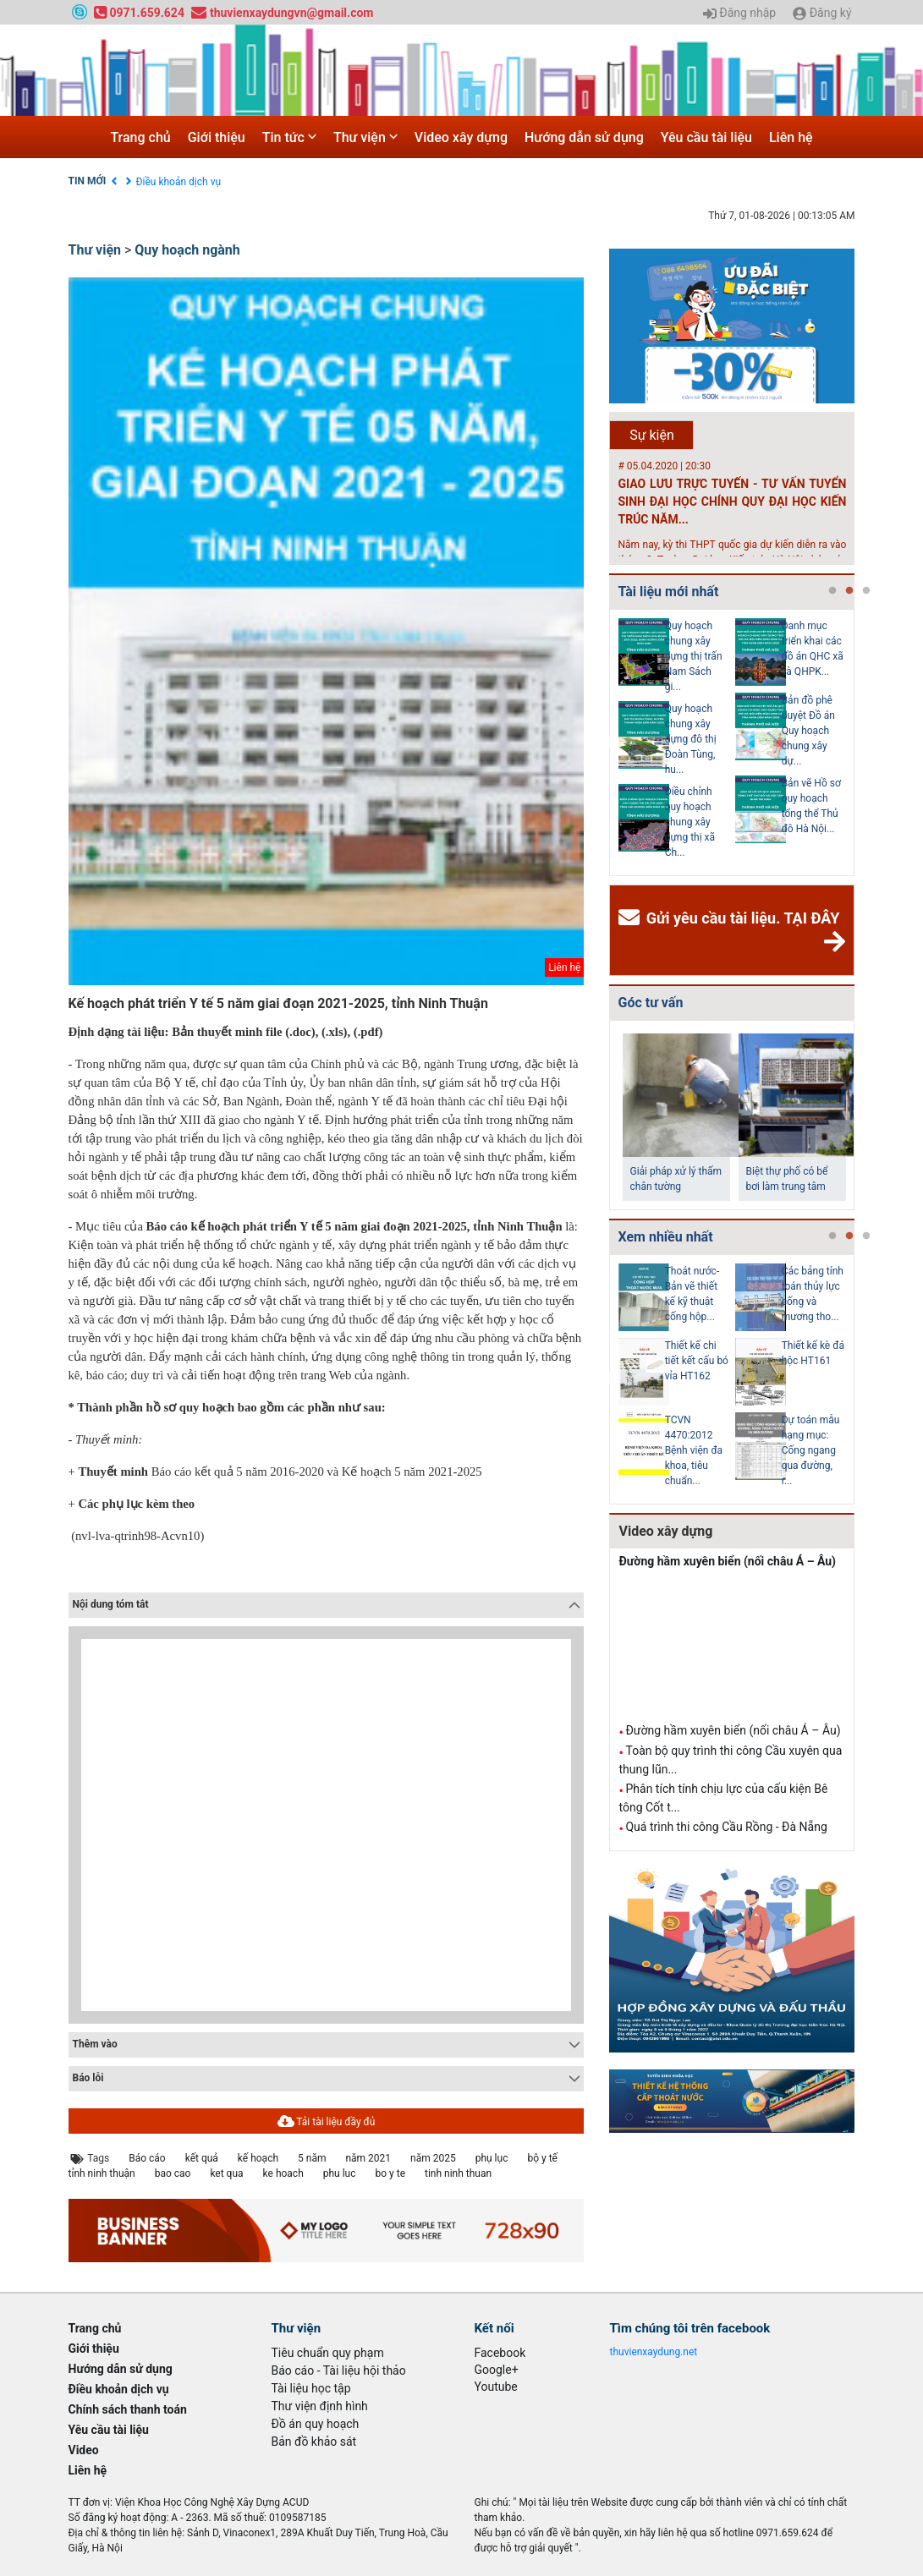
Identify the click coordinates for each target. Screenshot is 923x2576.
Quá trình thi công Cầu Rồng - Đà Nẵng (726, 1826)
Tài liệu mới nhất (668, 592)
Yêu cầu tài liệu (706, 137)
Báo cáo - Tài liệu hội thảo (339, 2370)
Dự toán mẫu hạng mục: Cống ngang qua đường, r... (811, 1450)
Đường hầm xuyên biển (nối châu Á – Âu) (727, 1561)
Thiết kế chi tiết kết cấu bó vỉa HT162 (696, 1361)
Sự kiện (651, 435)
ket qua (226, 2173)
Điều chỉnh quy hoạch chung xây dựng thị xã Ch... (690, 822)
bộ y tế (542, 2158)
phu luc (339, 2173)
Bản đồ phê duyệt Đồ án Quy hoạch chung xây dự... (808, 730)
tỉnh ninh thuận (102, 2173)
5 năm (312, 2158)
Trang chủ (140, 137)
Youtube (496, 2386)
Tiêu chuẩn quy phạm (328, 2353)
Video (84, 2450)
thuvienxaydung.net (654, 2352)
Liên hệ (791, 137)
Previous (605, 742)
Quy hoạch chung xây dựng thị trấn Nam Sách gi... (693, 656)
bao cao (173, 2173)
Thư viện (365, 137)
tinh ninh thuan (458, 2173)
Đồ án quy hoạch (316, 2424)
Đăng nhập (739, 13)
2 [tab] (849, 591)
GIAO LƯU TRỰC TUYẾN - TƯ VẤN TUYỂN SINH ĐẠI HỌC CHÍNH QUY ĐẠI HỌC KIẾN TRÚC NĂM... (732, 501)
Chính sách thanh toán (128, 2409)
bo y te (391, 2173)
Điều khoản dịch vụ (179, 182)
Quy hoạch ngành (187, 250)
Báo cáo (147, 2158)
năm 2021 (368, 2158)
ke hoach (283, 2173)
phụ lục (491, 2158)
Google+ (497, 2369)
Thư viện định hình (320, 2406)
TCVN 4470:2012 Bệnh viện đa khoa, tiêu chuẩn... (693, 1450)
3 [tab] (866, 591)
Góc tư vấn (650, 1003)
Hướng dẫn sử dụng (584, 137)
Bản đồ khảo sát (314, 2441)
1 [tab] (832, 591)
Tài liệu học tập (311, 2388)
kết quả (201, 2158)
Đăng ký (822, 13)
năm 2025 (433, 2158)
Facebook (500, 2353)
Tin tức (289, 137)
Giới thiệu (216, 137)
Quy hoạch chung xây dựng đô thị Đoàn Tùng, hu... (691, 739)
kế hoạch (258, 2158)
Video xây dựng (461, 137)
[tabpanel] (676, 742)
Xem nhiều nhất (665, 1237)
